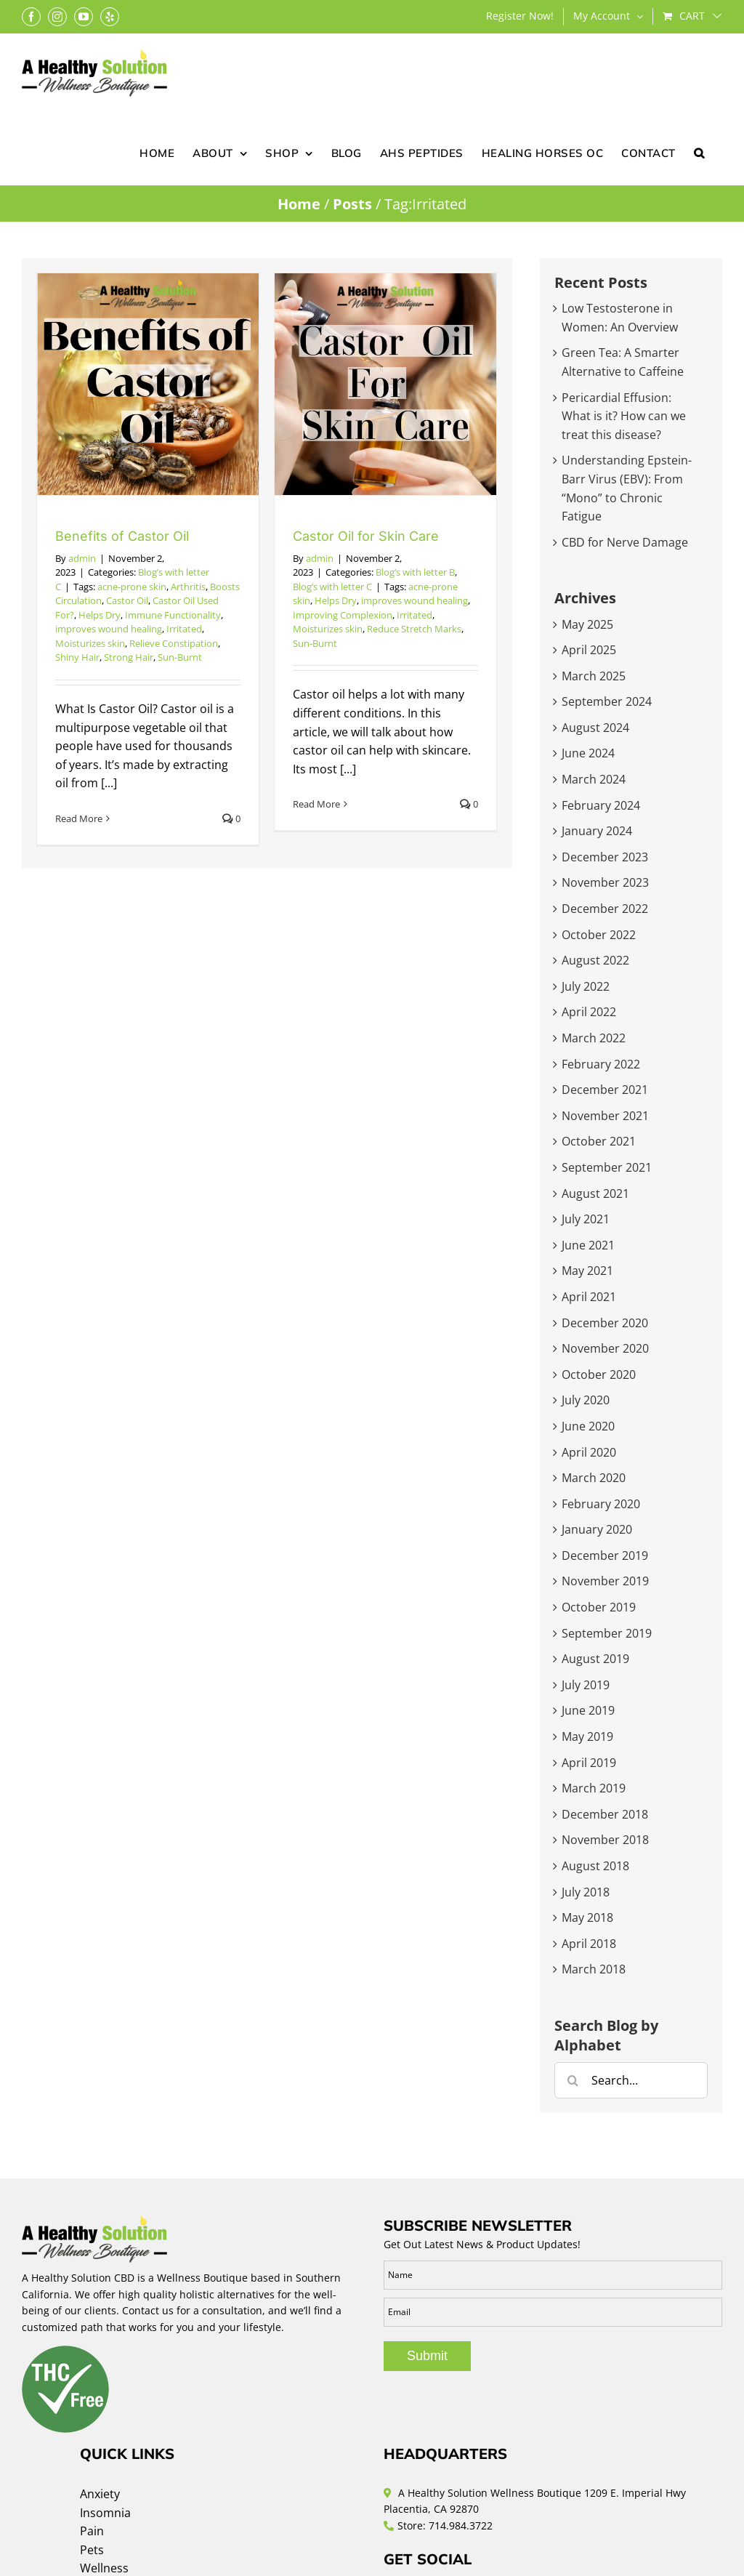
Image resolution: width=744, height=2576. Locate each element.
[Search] (572, 2080)
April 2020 (589, 1452)
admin (82, 558)
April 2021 (589, 1297)
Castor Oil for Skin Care (366, 536)
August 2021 (595, 1194)
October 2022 (599, 935)
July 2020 (586, 1400)
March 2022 (594, 1038)
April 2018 (589, 1944)
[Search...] (631, 2080)
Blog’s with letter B (415, 572)
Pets (92, 2550)
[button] (699, 152)
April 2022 (589, 1012)
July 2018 (586, 1892)
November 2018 (605, 1840)
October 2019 (599, 1607)
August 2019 (595, 1659)
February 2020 (601, 1504)
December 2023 (605, 857)
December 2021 (605, 1090)
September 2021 (607, 1167)
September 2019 (607, 1633)
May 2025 (587, 624)
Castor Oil (127, 600)
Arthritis (188, 586)
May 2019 (587, 1736)
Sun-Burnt (180, 657)
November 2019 (605, 1581)
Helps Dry (99, 614)
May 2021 (587, 1271)
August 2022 (595, 960)
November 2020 (605, 1348)
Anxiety (100, 2494)
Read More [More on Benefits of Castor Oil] (78, 818)
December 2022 (605, 909)
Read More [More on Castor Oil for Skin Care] (316, 803)
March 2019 (594, 1788)
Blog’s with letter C (332, 586)
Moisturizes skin (90, 643)
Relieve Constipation (173, 643)
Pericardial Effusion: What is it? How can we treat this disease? (624, 416)
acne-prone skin (131, 586)
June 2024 (588, 753)
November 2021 (605, 1116)
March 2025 (594, 676)
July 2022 (586, 986)
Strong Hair (128, 657)
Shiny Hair (77, 657)
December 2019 (605, 1555)
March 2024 (594, 779)
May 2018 (587, 1917)
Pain (92, 2531)
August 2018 (595, 1866)
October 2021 (599, 1141)
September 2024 (607, 701)
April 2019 (589, 1763)
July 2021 (586, 1219)
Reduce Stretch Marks (414, 628)
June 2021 (588, 1245)
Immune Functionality (173, 614)
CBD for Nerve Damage (625, 542)
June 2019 (588, 1710)
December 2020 (605, 1323)
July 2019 (586, 1685)
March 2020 (594, 1478)
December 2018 (605, 1814)
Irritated (184, 628)
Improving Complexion (342, 614)
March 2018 (594, 1969)
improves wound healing (108, 628)
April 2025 (589, 650)
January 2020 (597, 1529)
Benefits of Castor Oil (122, 536)
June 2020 (588, 1426)
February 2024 (601, 805)
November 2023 (605, 882)
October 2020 (599, 1374)
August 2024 (595, 728)
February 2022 (601, 1064)
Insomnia (105, 2513)
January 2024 (597, 831)
